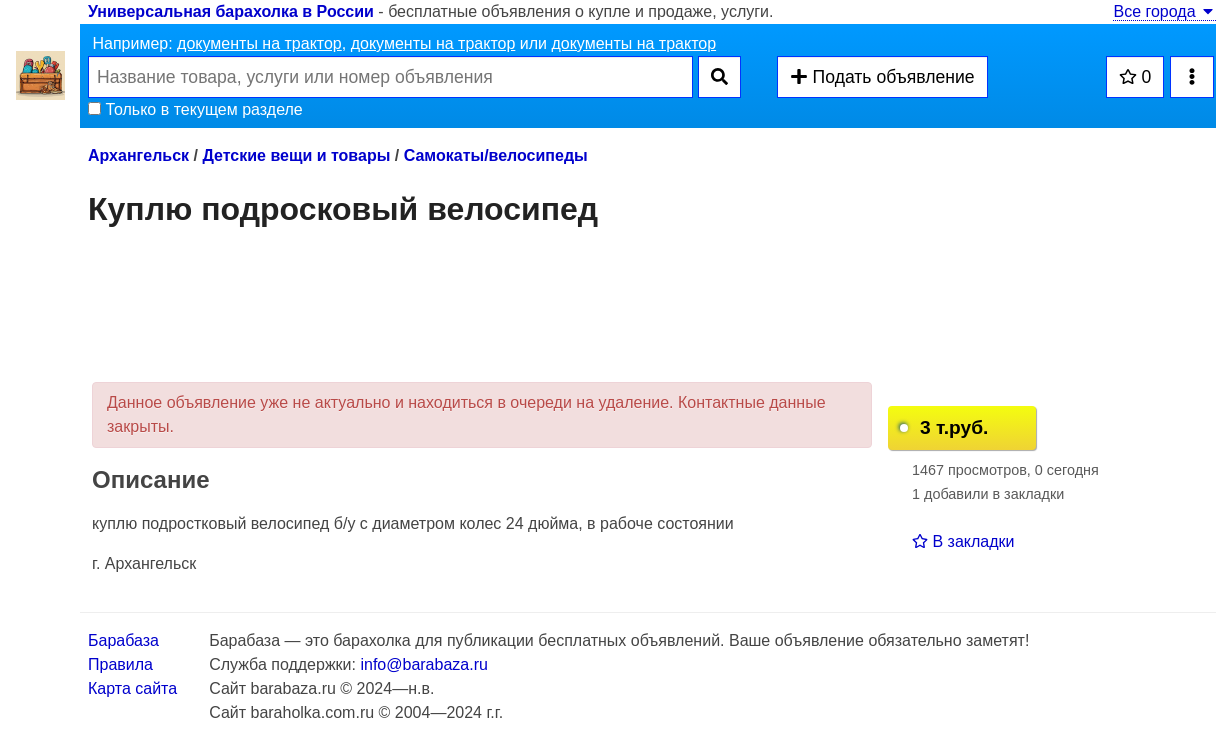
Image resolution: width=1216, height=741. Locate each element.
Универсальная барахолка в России (231, 11)
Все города (1164, 11)
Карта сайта (132, 688)
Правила (120, 664)
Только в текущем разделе (195, 109)
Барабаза (123, 640)
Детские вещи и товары (296, 155)
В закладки (963, 541)
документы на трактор (259, 43)
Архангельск (138, 155)
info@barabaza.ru (423, 664)
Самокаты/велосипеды (496, 155)
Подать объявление (882, 77)
